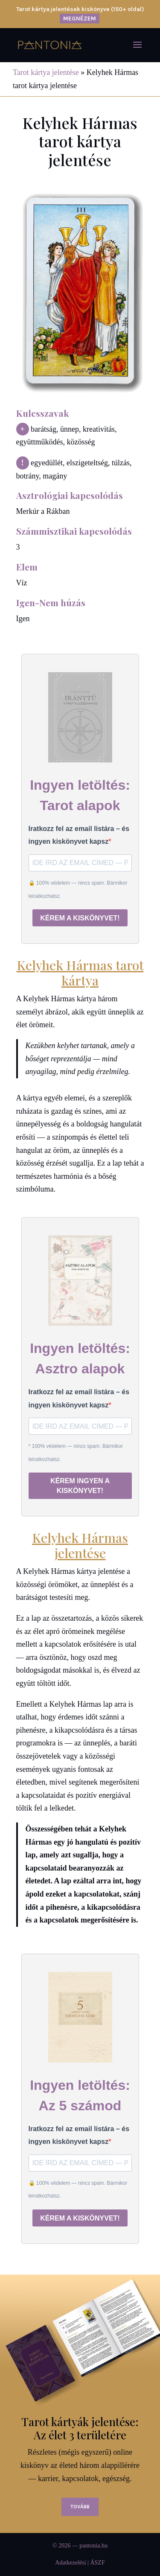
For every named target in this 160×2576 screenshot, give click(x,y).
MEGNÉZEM (79, 18)
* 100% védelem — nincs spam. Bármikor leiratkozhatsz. (76, 1452)
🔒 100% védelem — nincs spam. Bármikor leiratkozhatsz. (78, 889)
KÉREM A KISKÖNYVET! (79, 918)
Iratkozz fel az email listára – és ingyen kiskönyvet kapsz (79, 835)
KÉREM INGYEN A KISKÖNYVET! (80, 1485)
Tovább (80, 2507)
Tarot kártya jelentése (46, 72)
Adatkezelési (70, 2562)
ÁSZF (97, 2562)
